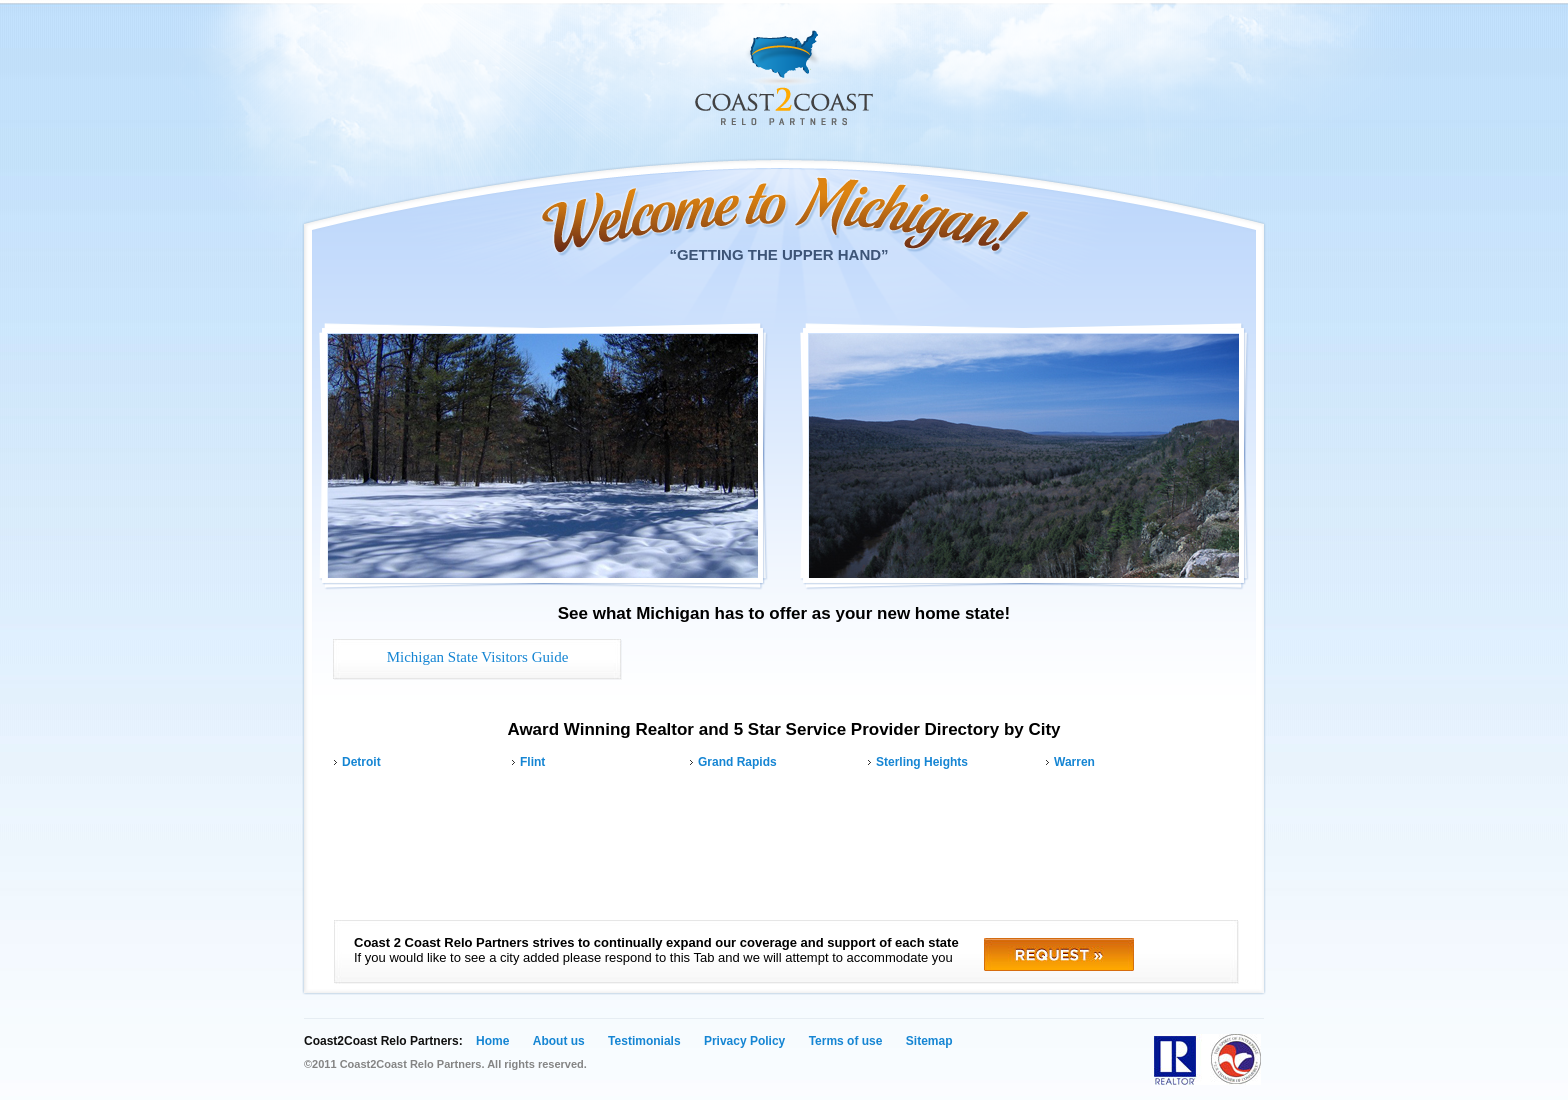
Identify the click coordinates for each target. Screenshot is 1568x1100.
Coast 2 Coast (784, 78)
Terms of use (846, 1041)
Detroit (361, 762)
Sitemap (929, 1041)
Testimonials (644, 1041)
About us (559, 1041)
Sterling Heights (922, 762)
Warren (1074, 762)
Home (492, 1041)
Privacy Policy (744, 1041)
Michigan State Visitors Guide (478, 657)
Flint (532, 762)
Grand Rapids (737, 762)
